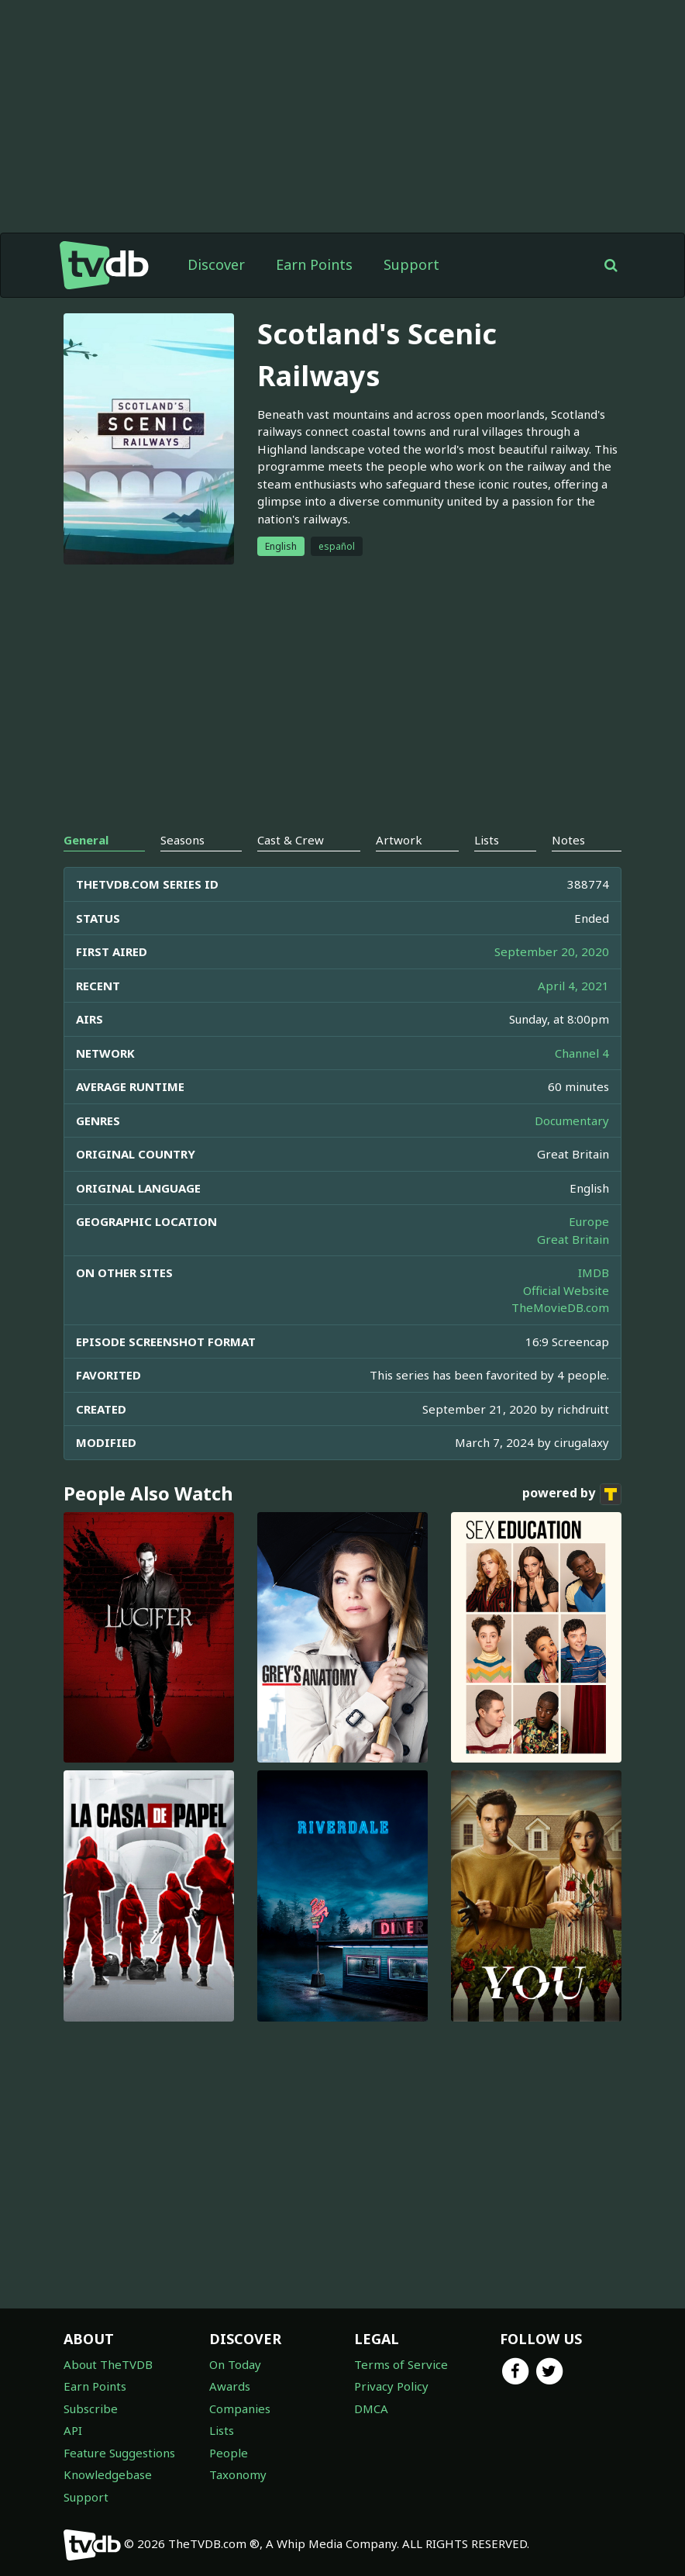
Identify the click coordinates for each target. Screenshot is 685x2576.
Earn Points (314, 264)
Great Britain (573, 1239)
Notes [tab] (568, 840)
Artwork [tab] (399, 840)
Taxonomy (238, 2474)
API (73, 2430)
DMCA (371, 2408)
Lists (221, 2430)
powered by (571, 1494)
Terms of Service (401, 2364)
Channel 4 (582, 1053)
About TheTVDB (108, 2364)
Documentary (572, 1120)
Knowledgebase (108, 2474)
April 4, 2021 (573, 985)
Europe (589, 1221)
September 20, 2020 (551, 951)
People (228, 2452)
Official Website (566, 1290)
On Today (235, 2364)
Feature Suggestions (119, 2452)
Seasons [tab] (182, 840)
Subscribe (91, 2408)
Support (411, 264)
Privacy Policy (391, 2386)
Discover (216, 264)
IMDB (593, 1272)
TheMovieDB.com (560, 1307)
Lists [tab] (486, 840)
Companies (239, 2408)
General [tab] (86, 840)
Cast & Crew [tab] (290, 840)
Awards (229, 2386)
